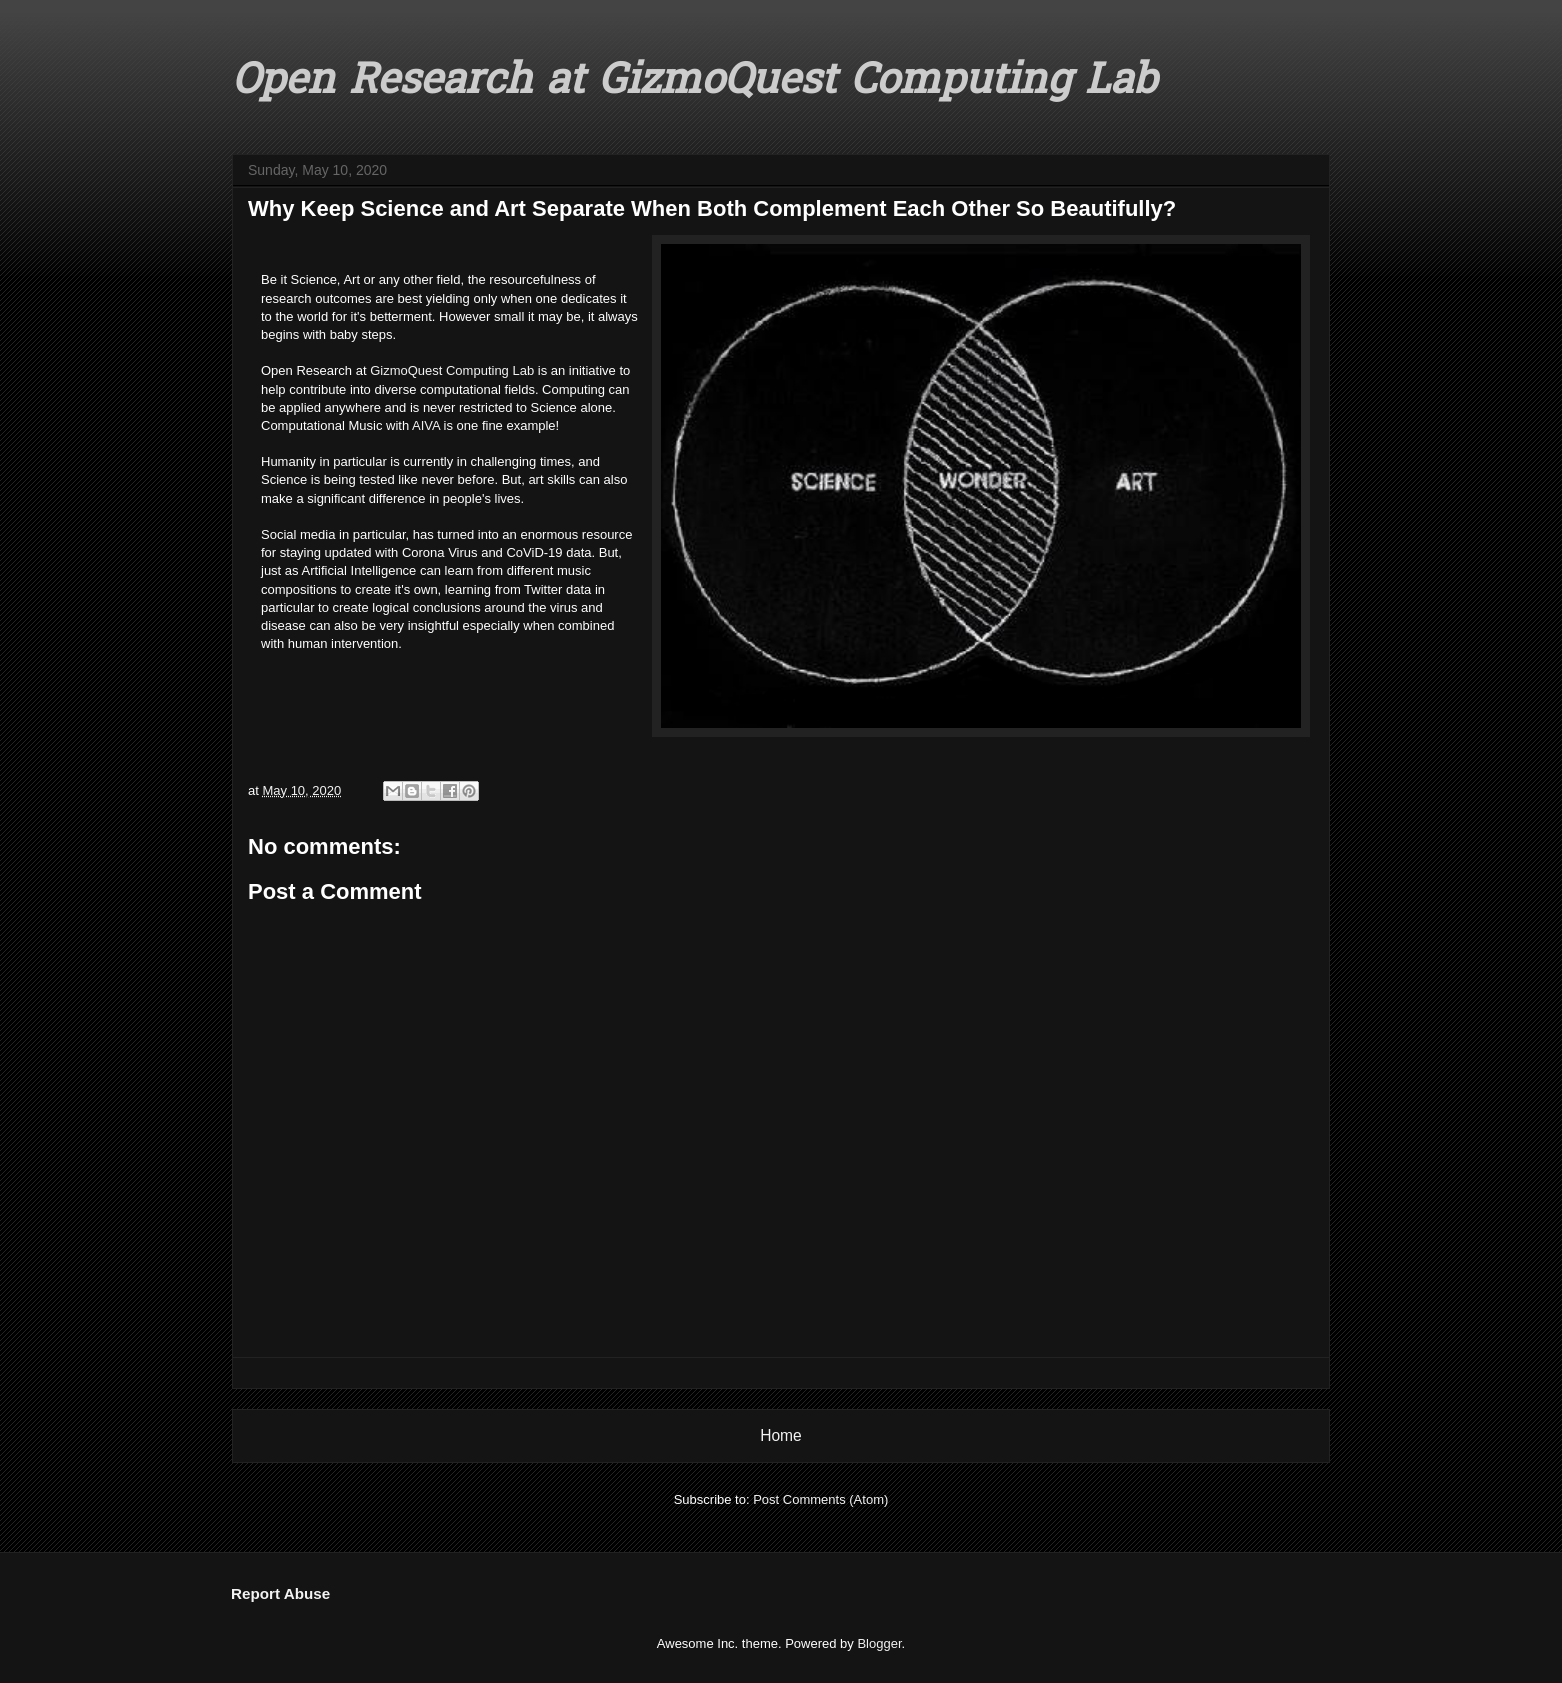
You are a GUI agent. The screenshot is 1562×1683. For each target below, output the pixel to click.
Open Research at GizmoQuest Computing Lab (694, 83)
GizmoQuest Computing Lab (452, 370)
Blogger (879, 1643)
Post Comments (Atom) (820, 1499)
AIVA (426, 425)
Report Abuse (280, 1593)
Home (781, 1435)
